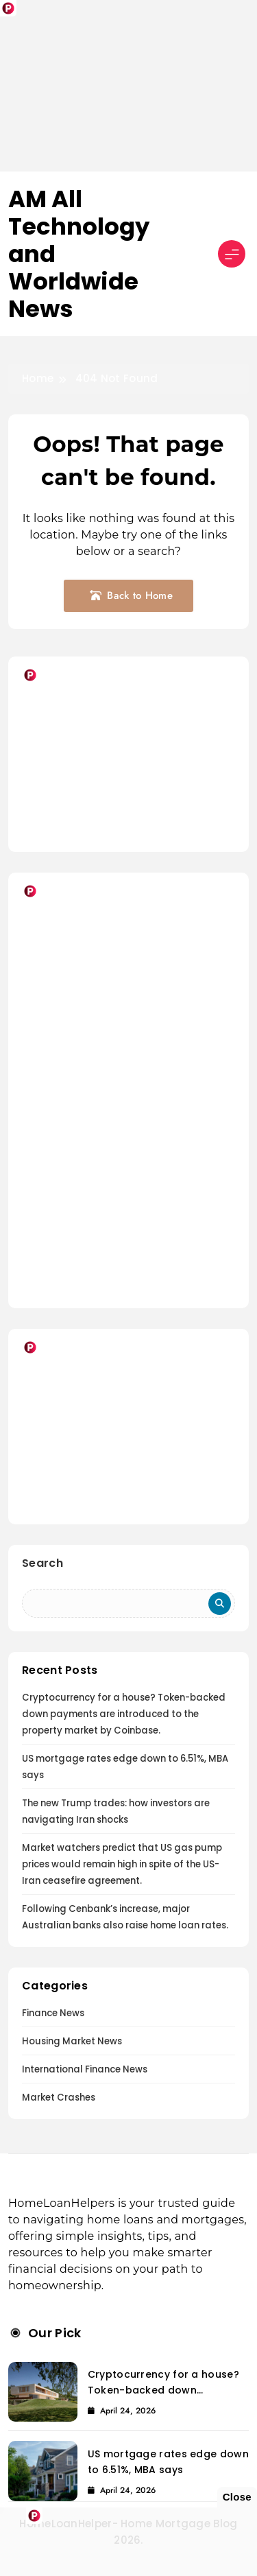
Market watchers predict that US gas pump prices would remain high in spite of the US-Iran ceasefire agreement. (122, 1864)
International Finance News (84, 2069)
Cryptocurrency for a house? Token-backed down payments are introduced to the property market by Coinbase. (123, 1714)
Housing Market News (72, 2041)
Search (42, 1563)
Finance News (53, 2013)
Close (237, 2497)
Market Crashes (58, 2097)
